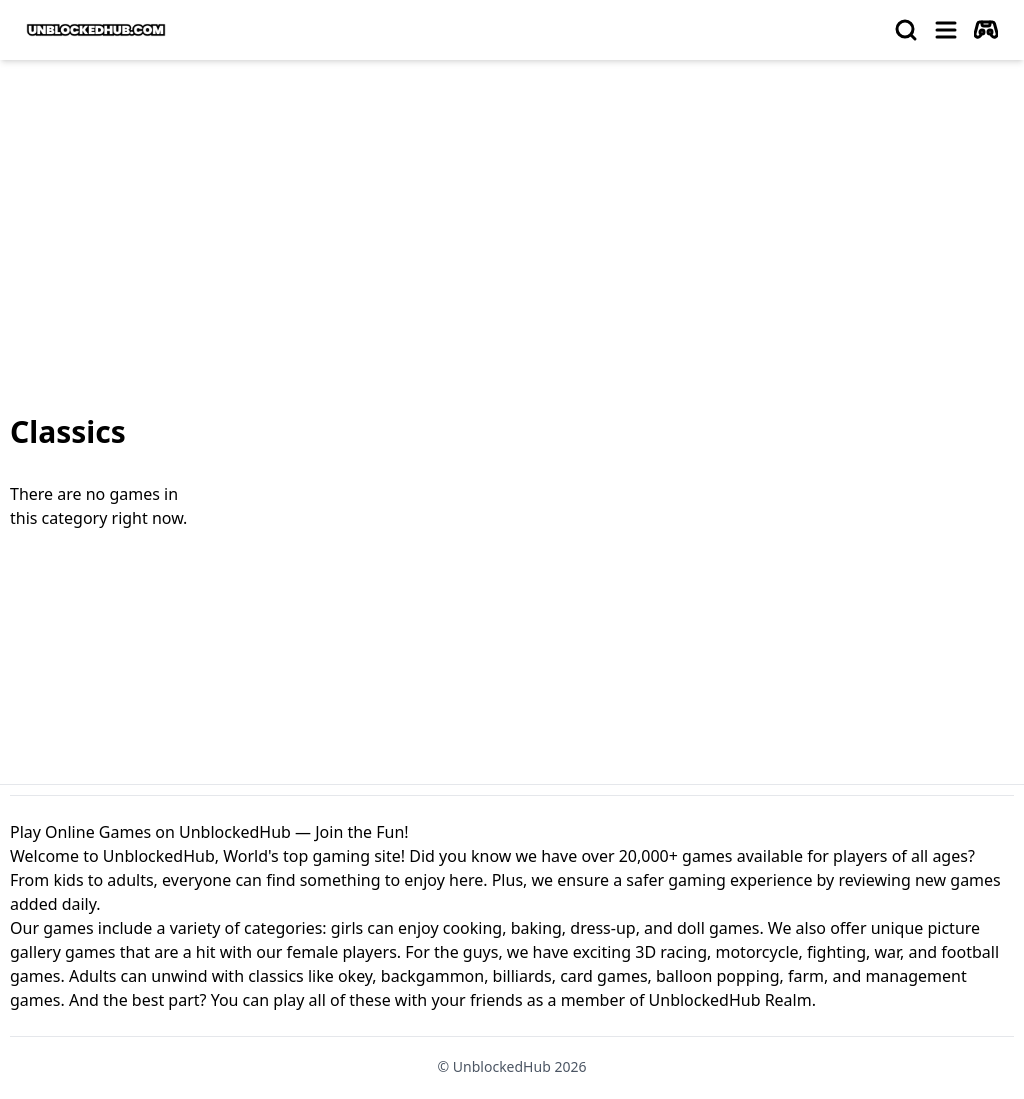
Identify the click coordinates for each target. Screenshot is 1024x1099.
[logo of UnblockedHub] (96, 30)
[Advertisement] (512, 226)
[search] (906, 30)
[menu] (946, 30)
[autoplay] (986, 30)
